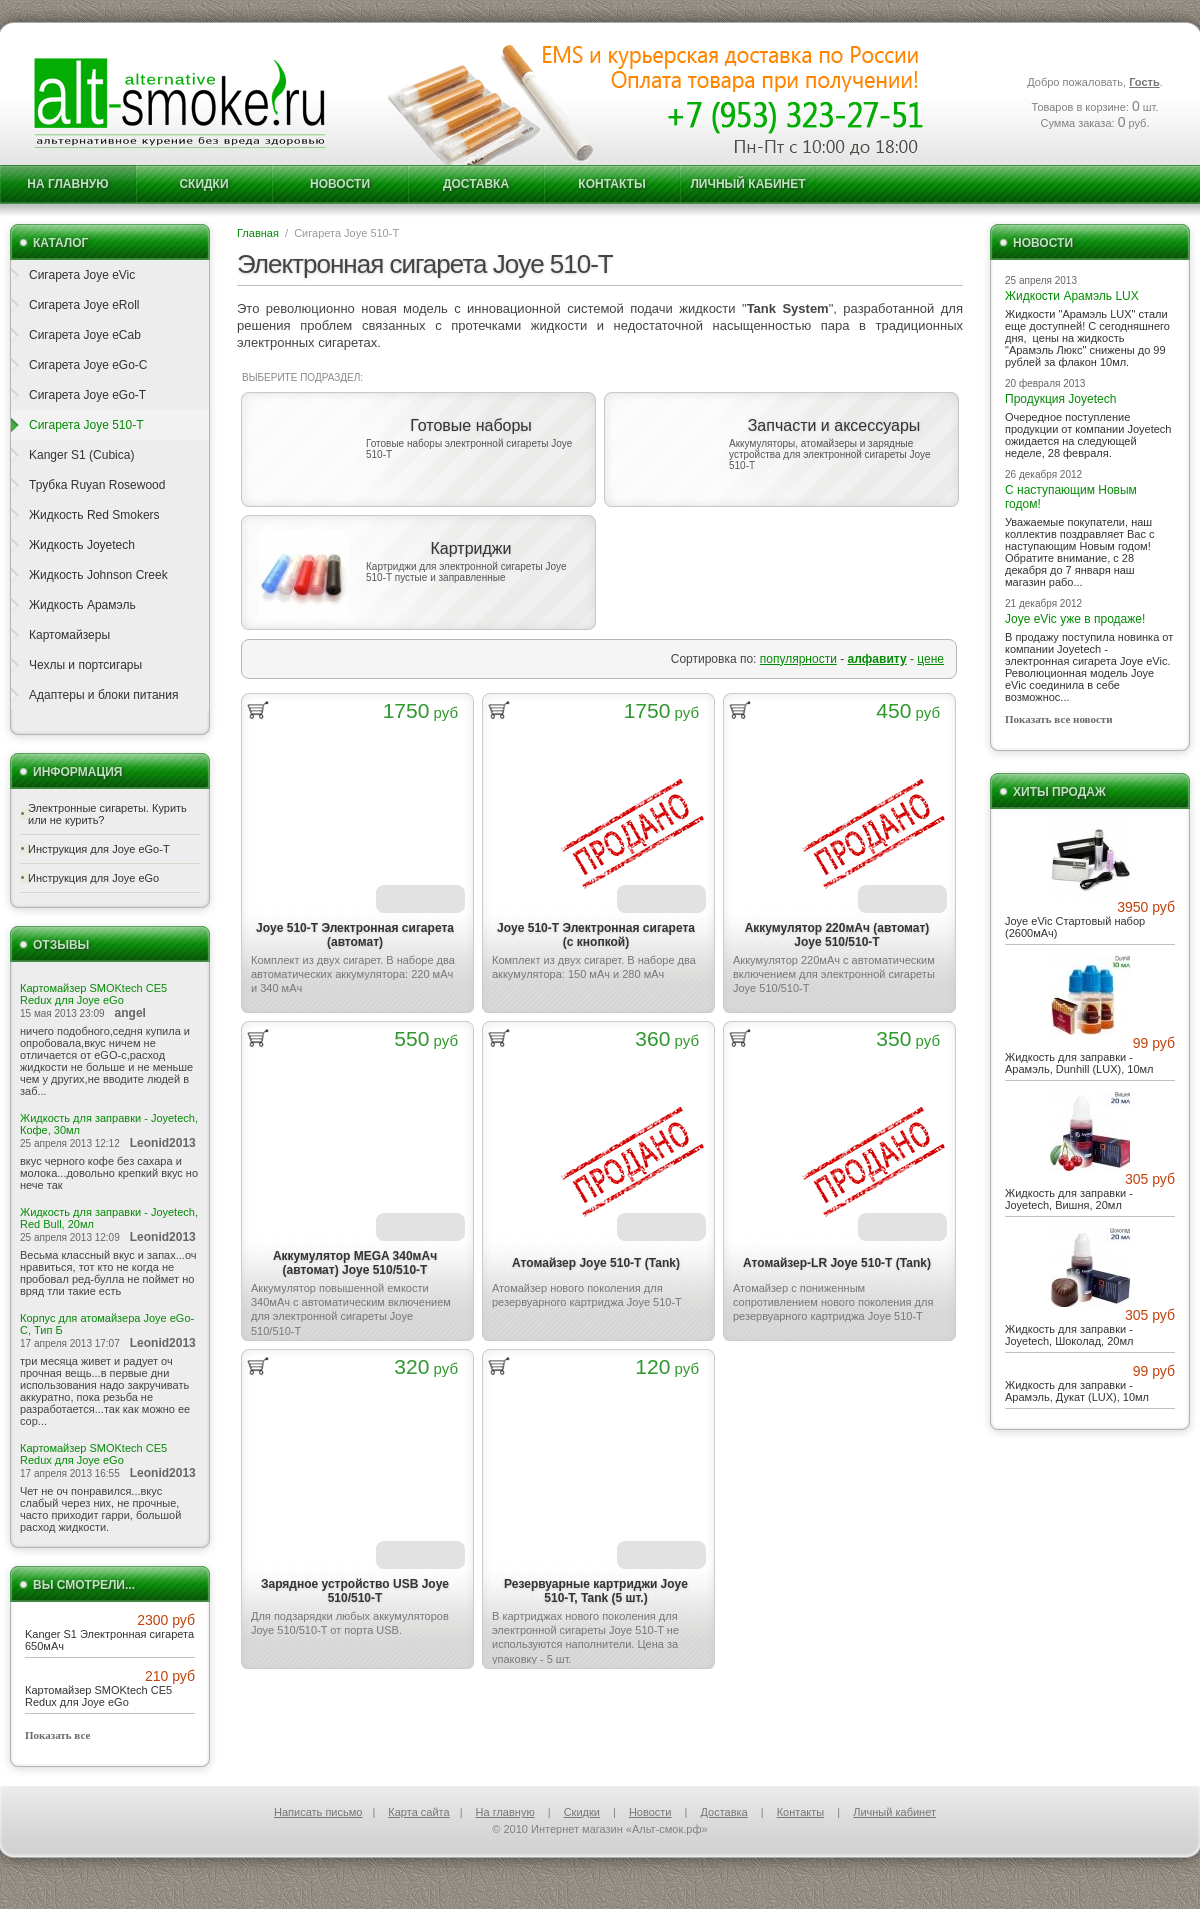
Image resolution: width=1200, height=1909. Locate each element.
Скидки (203, 184)
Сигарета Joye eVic (82, 275)
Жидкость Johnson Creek (98, 575)
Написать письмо (318, 1812)
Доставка (476, 184)
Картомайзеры (69, 635)
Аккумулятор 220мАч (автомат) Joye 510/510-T (837, 935)
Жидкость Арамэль (82, 605)
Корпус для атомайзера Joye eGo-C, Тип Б (107, 1324)
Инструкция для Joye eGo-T (99, 849)
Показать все (57, 1735)
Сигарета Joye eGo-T (87, 395)
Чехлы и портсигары (85, 665)
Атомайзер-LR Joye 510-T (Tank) (837, 1263)
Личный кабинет (747, 184)
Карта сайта (418, 1812)
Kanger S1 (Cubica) (81, 455)
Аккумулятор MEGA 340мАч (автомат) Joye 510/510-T (355, 1263)
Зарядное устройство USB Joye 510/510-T (355, 1591)
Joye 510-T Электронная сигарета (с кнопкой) (596, 935)
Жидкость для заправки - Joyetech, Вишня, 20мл (1069, 1199)
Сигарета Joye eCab (85, 335)
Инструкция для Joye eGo (93, 878)
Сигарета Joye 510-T (86, 425)
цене (930, 659)
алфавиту (877, 659)
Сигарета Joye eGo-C (88, 365)
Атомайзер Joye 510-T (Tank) (596, 1263)
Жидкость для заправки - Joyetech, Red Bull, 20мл (109, 1218)
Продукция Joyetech (1060, 399)
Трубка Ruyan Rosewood (97, 485)
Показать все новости (1059, 719)
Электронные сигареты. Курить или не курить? (107, 814)
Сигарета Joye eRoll (84, 305)
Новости (340, 184)
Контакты (611, 184)
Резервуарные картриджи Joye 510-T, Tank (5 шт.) (596, 1591)
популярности (798, 659)
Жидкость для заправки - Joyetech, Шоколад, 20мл (1069, 1335)
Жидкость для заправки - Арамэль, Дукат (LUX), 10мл (1077, 1391)
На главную (67, 184)
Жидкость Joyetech (82, 545)
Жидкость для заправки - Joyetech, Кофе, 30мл (109, 1124)
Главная (258, 233)
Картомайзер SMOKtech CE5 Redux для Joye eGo (93, 994)
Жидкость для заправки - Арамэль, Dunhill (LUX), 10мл (1079, 1063)
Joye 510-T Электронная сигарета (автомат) (355, 935)
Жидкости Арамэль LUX (1072, 296)
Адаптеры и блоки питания (103, 695)
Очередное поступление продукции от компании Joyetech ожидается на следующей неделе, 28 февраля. (1088, 435)
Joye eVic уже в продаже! (1075, 619)
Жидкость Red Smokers (94, 515)
